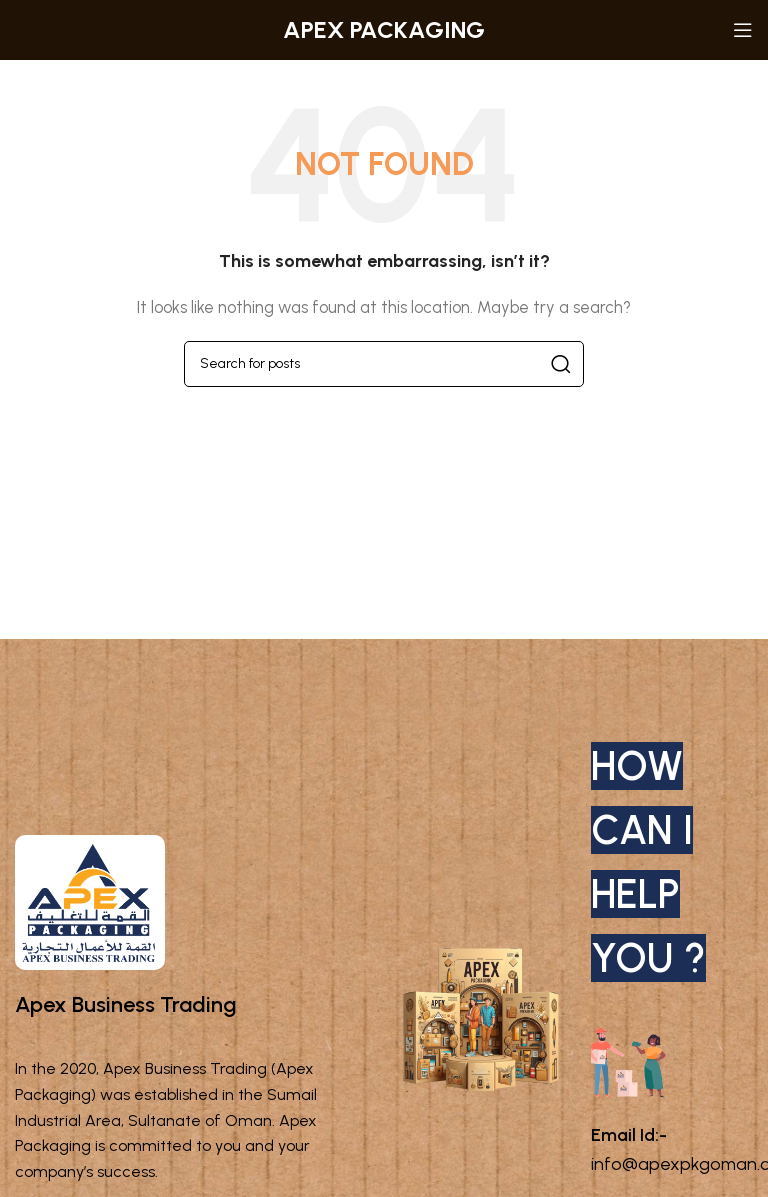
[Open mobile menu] (743, 30)
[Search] (384, 364)
